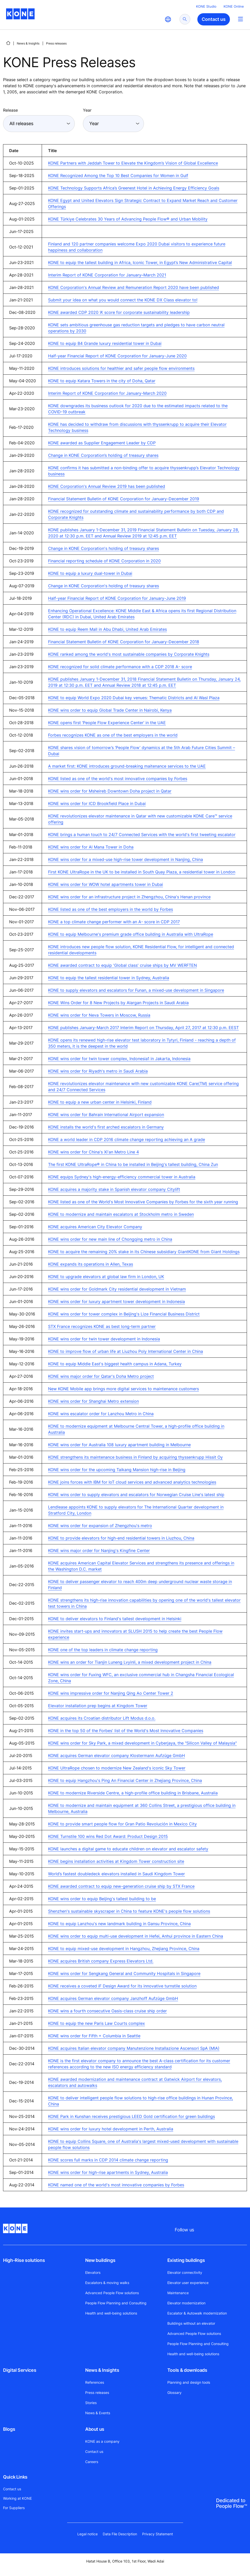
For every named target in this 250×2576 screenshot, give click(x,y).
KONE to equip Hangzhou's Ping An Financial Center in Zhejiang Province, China (125, 1780)
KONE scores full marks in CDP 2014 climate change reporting (108, 2159)
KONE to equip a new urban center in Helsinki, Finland (100, 1102)
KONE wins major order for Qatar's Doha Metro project (101, 1376)
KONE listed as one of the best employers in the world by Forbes (110, 909)
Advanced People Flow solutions (112, 2293)
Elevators (92, 2272)
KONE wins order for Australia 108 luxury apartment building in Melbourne (119, 1444)
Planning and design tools (188, 2382)
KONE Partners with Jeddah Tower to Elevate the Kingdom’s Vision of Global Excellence (133, 163)
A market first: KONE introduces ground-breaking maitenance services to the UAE (127, 766)
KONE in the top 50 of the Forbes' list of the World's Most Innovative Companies (125, 1730)
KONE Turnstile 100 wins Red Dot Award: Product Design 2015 (108, 1836)
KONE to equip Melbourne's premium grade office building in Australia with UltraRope (130, 934)
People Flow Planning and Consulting (115, 2303)
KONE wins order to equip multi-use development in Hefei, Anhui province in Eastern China (135, 1936)
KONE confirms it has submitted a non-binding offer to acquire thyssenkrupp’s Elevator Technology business (144, 470)
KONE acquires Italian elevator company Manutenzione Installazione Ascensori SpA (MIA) (133, 2048)
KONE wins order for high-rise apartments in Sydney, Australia (108, 2172)
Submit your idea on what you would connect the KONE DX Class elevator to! (122, 299)
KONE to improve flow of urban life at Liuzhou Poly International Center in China (125, 1351)
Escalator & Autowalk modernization (197, 2313)
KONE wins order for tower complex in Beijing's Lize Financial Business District (124, 1313)
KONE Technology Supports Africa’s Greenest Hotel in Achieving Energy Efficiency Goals (133, 188)
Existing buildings (186, 2260)
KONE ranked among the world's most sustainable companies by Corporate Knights (128, 654)
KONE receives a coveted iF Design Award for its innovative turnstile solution (122, 1985)
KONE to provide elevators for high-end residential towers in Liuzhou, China (121, 1538)
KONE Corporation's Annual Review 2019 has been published (106, 486)
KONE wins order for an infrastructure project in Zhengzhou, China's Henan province (129, 896)
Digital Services (19, 2370)
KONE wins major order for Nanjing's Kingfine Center (99, 1550)
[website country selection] (167, 19)
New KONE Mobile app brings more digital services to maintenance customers (123, 1388)
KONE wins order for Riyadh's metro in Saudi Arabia (98, 1071)
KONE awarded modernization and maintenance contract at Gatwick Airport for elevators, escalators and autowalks (135, 2082)
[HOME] (8, 43)
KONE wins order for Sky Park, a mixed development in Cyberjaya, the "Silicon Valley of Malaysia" (142, 1743)
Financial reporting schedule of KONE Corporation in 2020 (104, 560)
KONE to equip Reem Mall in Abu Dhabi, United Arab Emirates (107, 629)
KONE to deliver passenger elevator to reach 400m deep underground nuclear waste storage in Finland (140, 1584)
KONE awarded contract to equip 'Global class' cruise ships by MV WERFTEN (122, 965)
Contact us (94, 2451)
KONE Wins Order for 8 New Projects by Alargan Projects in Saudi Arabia (118, 1002)
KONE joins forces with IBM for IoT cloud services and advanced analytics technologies (132, 1482)
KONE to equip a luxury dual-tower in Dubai (90, 573)
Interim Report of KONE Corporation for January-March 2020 (107, 393)
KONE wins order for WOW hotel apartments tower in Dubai (105, 884)
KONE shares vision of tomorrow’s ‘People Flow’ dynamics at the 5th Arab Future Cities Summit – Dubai (141, 750)
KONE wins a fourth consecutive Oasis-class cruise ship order (107, 2010)
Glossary (174, 2392)
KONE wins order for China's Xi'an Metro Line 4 (93, 1151)
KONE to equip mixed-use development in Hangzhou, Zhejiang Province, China (123, 1948)
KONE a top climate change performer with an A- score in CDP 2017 (114, 921)
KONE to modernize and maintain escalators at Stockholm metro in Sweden (121, 1214)
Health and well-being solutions (111, 2313)
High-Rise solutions (24, 2260)
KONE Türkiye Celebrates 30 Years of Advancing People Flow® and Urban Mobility (128, 219)
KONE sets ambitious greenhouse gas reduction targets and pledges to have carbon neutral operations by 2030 (136, 327)
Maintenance (178, 2293)
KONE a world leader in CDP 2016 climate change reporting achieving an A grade (126, 1139)
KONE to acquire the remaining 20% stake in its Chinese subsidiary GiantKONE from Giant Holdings (144, 1251)
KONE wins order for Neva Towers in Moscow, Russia (99, 1015)
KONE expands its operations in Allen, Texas (90, 1264)
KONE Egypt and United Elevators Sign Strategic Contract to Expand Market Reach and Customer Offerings (143, 203)
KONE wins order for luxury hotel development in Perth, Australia (110, 2128)
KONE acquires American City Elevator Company (95, 1226)
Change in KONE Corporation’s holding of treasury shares (103, 455)
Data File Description (120, 2534)
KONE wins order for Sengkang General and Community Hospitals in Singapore (124, 1973)
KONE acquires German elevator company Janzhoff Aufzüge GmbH (113, 1998)
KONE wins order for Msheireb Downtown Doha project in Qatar (109, 791)
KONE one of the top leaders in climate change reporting (103, 1649)
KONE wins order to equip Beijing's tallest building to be (102, 1898)
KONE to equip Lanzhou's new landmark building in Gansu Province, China (119, 1923)
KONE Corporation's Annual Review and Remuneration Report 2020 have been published (133, 287)
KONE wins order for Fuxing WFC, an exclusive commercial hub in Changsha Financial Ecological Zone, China (141, 1677)
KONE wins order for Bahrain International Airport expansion (106, 1114)
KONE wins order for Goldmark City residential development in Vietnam (117, 1289)
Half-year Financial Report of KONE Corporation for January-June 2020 (117, 355)
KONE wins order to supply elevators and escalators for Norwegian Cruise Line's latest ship (136, 1494)
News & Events (97, 2413)
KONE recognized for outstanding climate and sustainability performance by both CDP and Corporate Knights (136, 514)
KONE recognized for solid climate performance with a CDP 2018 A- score (120, 666)
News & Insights (28, 43)
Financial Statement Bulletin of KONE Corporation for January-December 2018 (123, 641)
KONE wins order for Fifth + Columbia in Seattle (94, 2035)
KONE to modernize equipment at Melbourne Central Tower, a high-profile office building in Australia (136, 1429)
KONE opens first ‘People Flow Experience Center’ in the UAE (107, 722)
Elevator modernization (186, 2303)
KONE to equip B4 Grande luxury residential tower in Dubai (104, 343)
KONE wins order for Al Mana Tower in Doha (91, 847)
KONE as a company (102, 2441)
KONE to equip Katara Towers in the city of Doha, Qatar (101, 380)
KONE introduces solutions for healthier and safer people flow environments (121, 368)
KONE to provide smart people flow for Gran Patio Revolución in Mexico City (122, 1823)
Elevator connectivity (184, 2272)
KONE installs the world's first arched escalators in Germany (106, 1127)
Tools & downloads (187, 2370)
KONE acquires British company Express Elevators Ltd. (100, 1961)
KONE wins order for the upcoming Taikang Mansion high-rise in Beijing (116, 1469)
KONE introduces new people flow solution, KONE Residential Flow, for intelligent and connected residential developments (141, 949)
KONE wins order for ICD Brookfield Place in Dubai (97, 803)
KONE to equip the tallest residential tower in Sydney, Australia (108, 977)
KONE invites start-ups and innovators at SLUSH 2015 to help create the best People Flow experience (135, 1634)
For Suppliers (14, 2508)
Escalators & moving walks (107, 2282)
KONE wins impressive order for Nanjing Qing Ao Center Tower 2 (110, 1693)
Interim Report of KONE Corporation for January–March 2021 (107, 274)
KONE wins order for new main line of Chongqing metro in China (110, 1239)
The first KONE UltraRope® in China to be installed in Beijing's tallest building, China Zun (133, 1164)
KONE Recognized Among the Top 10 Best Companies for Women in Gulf (118, 175)
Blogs (9, 2429)
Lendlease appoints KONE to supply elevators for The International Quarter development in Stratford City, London (136, 1510)
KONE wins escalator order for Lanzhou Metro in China (101, 1413)
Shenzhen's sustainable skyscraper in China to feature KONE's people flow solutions (129, 1911)
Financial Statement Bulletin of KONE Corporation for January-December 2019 (123, 498)
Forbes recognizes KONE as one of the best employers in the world (113, 735)
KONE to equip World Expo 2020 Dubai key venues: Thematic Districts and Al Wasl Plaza (133, 697)
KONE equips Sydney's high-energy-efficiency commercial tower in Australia (121, 1176)
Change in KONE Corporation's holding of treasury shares (103, 548)
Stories (91, 2403)
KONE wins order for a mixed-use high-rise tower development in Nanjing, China (125, 859)
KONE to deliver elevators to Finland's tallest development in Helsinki (114, 1618)
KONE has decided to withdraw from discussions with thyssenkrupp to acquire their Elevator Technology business (137, 427)
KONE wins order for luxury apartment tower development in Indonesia (116, 1301)
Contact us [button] (214, 19)
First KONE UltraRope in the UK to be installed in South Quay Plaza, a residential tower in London (141, 871)
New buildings (100, 2260)
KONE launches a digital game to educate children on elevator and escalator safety (128, 1848)
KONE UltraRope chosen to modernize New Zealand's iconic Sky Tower (116, 1767)
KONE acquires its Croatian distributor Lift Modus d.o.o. (101, 1718)
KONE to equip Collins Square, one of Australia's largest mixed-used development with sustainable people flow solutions (143, 2144)
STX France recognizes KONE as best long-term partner (102, 1326)
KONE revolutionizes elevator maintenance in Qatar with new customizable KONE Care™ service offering (140, 819)
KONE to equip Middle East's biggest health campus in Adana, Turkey (115, 1363)
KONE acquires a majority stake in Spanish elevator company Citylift (114, 1189)
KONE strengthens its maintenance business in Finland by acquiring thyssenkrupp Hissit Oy (135, 1457)
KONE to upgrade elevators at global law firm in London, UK (106, 1276)
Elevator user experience (188, 2282)
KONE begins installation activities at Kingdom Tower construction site (116, 1861)
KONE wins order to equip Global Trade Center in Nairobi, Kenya (110, 710)
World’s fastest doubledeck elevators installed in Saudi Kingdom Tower (116, 1873)
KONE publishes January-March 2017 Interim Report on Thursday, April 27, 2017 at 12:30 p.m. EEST (143, 1027)
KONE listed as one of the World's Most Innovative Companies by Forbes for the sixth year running (143, 1201)
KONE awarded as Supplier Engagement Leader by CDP (102, 442)
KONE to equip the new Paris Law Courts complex (96, 2023)
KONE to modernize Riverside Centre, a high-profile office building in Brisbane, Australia (133, 1792)
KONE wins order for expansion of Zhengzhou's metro (100, 1525)
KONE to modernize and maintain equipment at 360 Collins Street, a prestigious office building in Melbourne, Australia (142, 1808)
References (94, 2382)
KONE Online (234, 6)
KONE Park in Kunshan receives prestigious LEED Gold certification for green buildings (131, 2116)
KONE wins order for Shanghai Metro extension (93, 1401)
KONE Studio (206, 6)
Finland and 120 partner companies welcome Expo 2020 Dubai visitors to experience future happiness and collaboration (136, 247)
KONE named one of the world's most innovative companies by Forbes (116, 2184)
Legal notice (87, 2534)
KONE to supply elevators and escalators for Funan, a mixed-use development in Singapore (136, 990)
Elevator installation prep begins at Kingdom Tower (97, 1705)
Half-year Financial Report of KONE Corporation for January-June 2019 (117, 598)
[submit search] (185, 19)
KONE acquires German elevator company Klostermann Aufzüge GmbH (116, 1755)
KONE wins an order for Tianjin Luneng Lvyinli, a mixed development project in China (129, 1662)
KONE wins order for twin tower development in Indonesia (104, 1338)
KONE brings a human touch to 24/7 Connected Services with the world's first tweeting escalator (142, 834)
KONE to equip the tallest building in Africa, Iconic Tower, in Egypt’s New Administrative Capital (140, 262)
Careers (91, 2462)
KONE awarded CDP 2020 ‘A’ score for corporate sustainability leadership (119, 312)
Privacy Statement (157, 2534)
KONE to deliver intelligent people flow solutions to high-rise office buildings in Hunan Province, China (140, 2100)
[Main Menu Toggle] (240, 19)
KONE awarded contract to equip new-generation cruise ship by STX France (121, 1886)
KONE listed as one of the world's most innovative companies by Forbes (117, 778)
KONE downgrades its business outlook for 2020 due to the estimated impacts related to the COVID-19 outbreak (138, 408)
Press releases (97, 2392)
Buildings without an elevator (191, 2323)
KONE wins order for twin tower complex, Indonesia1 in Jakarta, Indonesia (119, 1058)
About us (94, 2429)
